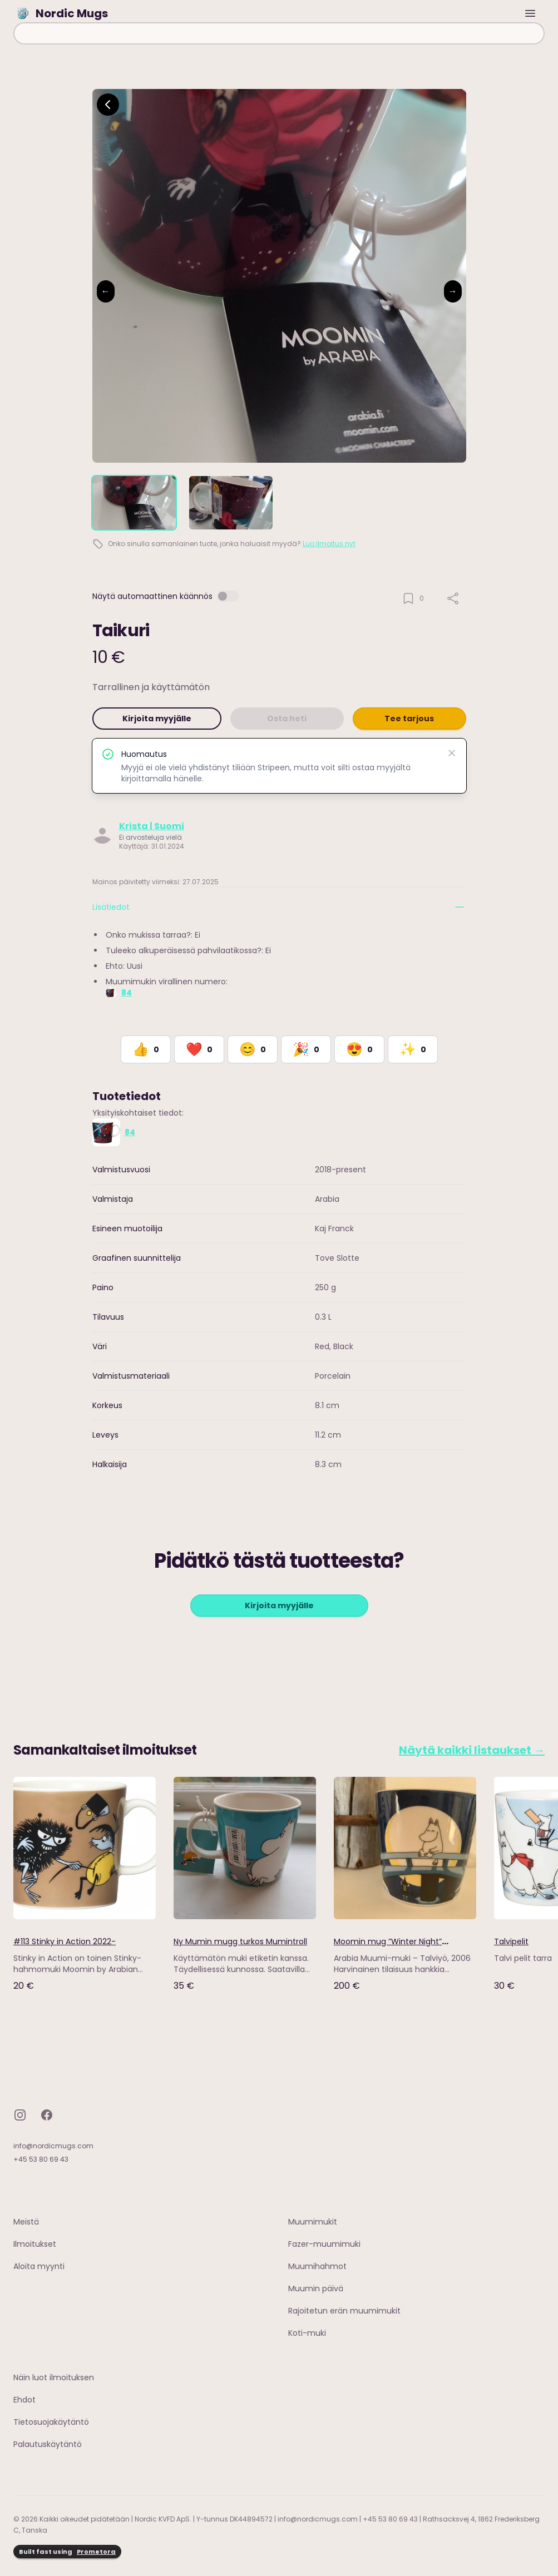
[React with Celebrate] (306, 1049)
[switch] (228, 596)
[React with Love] (199, 1049)
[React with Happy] (252, 1049)
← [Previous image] (105, 291)
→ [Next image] (452, 291)
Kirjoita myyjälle (156, 718)
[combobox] (279, 33)
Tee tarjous (409, 718)
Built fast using (67, 2552)
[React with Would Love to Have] (412, 1049)
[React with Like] (145, 1049)
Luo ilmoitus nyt (329, 543)
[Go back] (108, 104)
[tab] (134, 502)
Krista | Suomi (151, 826)
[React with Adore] (359, 1049)
